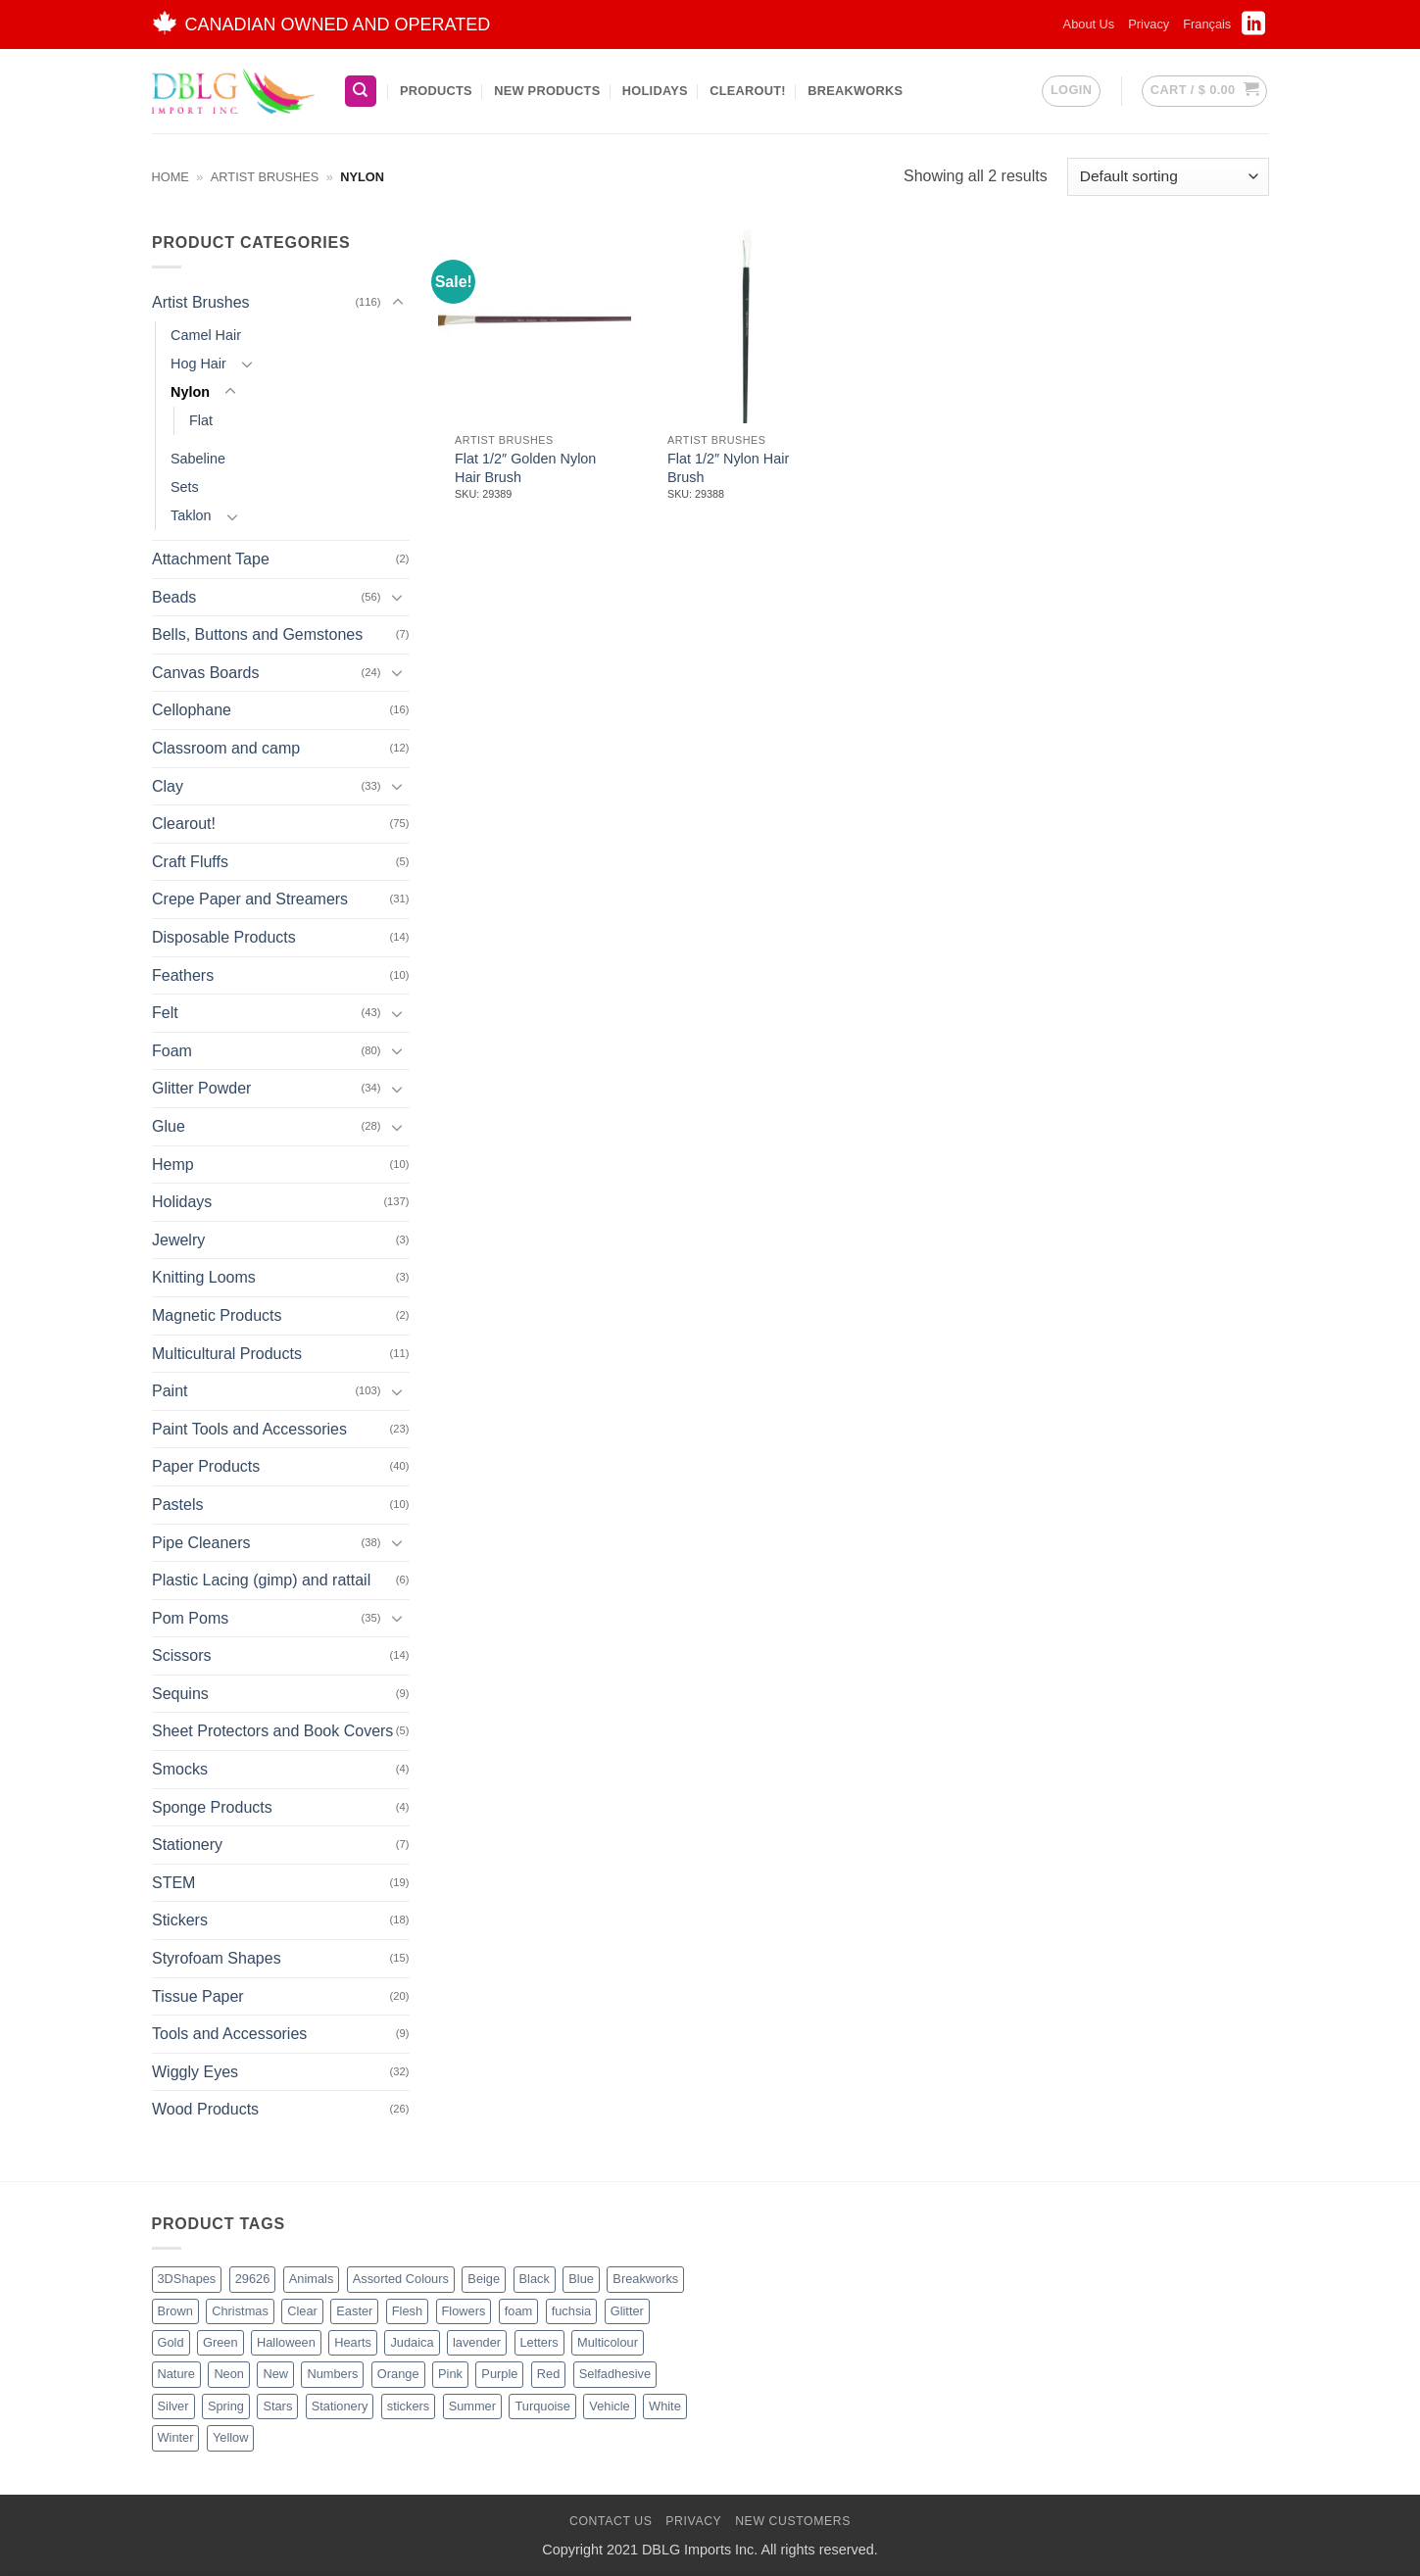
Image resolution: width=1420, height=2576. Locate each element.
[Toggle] (397, 303)
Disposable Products (224, 937)
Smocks (180, 1769)
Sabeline (198, 458)
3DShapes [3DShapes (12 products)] (187, 2278)
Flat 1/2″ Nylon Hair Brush (728, 468)
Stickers (180, 1920)
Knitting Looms (204, 1277)
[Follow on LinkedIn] (1253, 29)
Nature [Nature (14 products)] (176, 2373)
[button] (1071, 91)
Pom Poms (190, 1618)
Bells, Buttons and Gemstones (257, 634)
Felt (165, 1012)
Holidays (655, 90)
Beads (174, 597)
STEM (173, 1882)
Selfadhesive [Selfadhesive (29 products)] (615, 2373)
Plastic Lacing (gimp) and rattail (261, 1580)
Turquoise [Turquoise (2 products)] (541, 2406)
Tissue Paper (198, 1996)
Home (170, 177)
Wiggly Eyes (195, 2072)
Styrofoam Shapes (216, 1958)
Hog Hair (198, 363)
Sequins (180, 1693)
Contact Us (611, 2521)
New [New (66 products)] (275, 2373)
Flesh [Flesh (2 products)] (407, 2311)
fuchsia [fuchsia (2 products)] (572, 2311)
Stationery (187, 1844)
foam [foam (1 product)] (518, 2311)
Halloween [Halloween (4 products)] (286, 2342)
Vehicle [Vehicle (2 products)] (609, 2406)
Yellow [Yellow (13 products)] (231, 2437)
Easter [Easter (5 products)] (354, 2311)
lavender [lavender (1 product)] (477, 2342)
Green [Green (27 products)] (220, 2342)
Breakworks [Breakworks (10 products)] (645, 2278)
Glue (168, 1126)
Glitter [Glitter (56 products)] (627, 2311)
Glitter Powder (201, 1088)
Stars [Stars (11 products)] (277, 2406)
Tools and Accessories (229, 2033)
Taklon (191, 515)
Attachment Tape (210, 559)
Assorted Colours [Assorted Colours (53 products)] (401, 2278)
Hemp (173, 1163)
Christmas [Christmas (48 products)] (240, 2311)
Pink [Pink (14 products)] (450, 2373)
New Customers (793, 2521)
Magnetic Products (217, 1315)
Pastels (177, 1504)
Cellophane (191, 710)
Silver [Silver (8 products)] (173, 2406)
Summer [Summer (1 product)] (472, 2406)
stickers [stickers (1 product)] (408, 2406)
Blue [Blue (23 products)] (581, 2278)
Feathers (183, 975)
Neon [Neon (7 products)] (229, 2373)
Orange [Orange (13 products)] (398, 2373)
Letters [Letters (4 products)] (539, 2342)
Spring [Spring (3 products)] (226, 2406)
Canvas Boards (205, 672)
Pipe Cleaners (201, 1541)
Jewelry (178, 1240)
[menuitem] (1207, 24)
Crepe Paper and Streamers (250, 899)
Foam (172, 1051)
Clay (167, 786)
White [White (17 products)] (665, 2406)
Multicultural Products (227, 1352)
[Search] (360, 91)
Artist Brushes (264, 177)
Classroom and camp (226, 748)
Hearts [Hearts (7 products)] (352, 2342)
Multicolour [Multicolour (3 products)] (607, 2342)
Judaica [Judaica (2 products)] (411, 2342)
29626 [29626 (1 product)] (252, 2278)
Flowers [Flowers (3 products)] (464, 2311)
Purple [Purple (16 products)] (499, 2373)
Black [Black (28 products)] (534, 2278)
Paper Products (206, 1466)
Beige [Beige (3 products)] (483, 2278)
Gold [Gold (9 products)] (171, 2342)
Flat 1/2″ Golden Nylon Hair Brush (525, 468)
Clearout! (748, 90)
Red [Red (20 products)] (548, 2373)
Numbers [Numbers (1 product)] (332, 2373)
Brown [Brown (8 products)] (175, 2311)
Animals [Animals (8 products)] (311, 2278)
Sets (185, 487)
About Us (1089, 24)
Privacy (1148, 24)
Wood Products (205, 2109)
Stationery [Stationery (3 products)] (340, 2406)
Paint (169, 1391)
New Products (547, 90)
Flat (201, 420)
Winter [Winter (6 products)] (176, 2437)
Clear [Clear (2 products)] (302, 2311)
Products (436, 90)
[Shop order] (1167, 177)
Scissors (181, 1655)
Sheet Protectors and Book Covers (272, 1731)
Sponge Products (212, 1807)
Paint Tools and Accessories (249, 1429)
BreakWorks (855, 90)
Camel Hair (206, 335)
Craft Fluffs (190, 861)
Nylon (190, 392)
